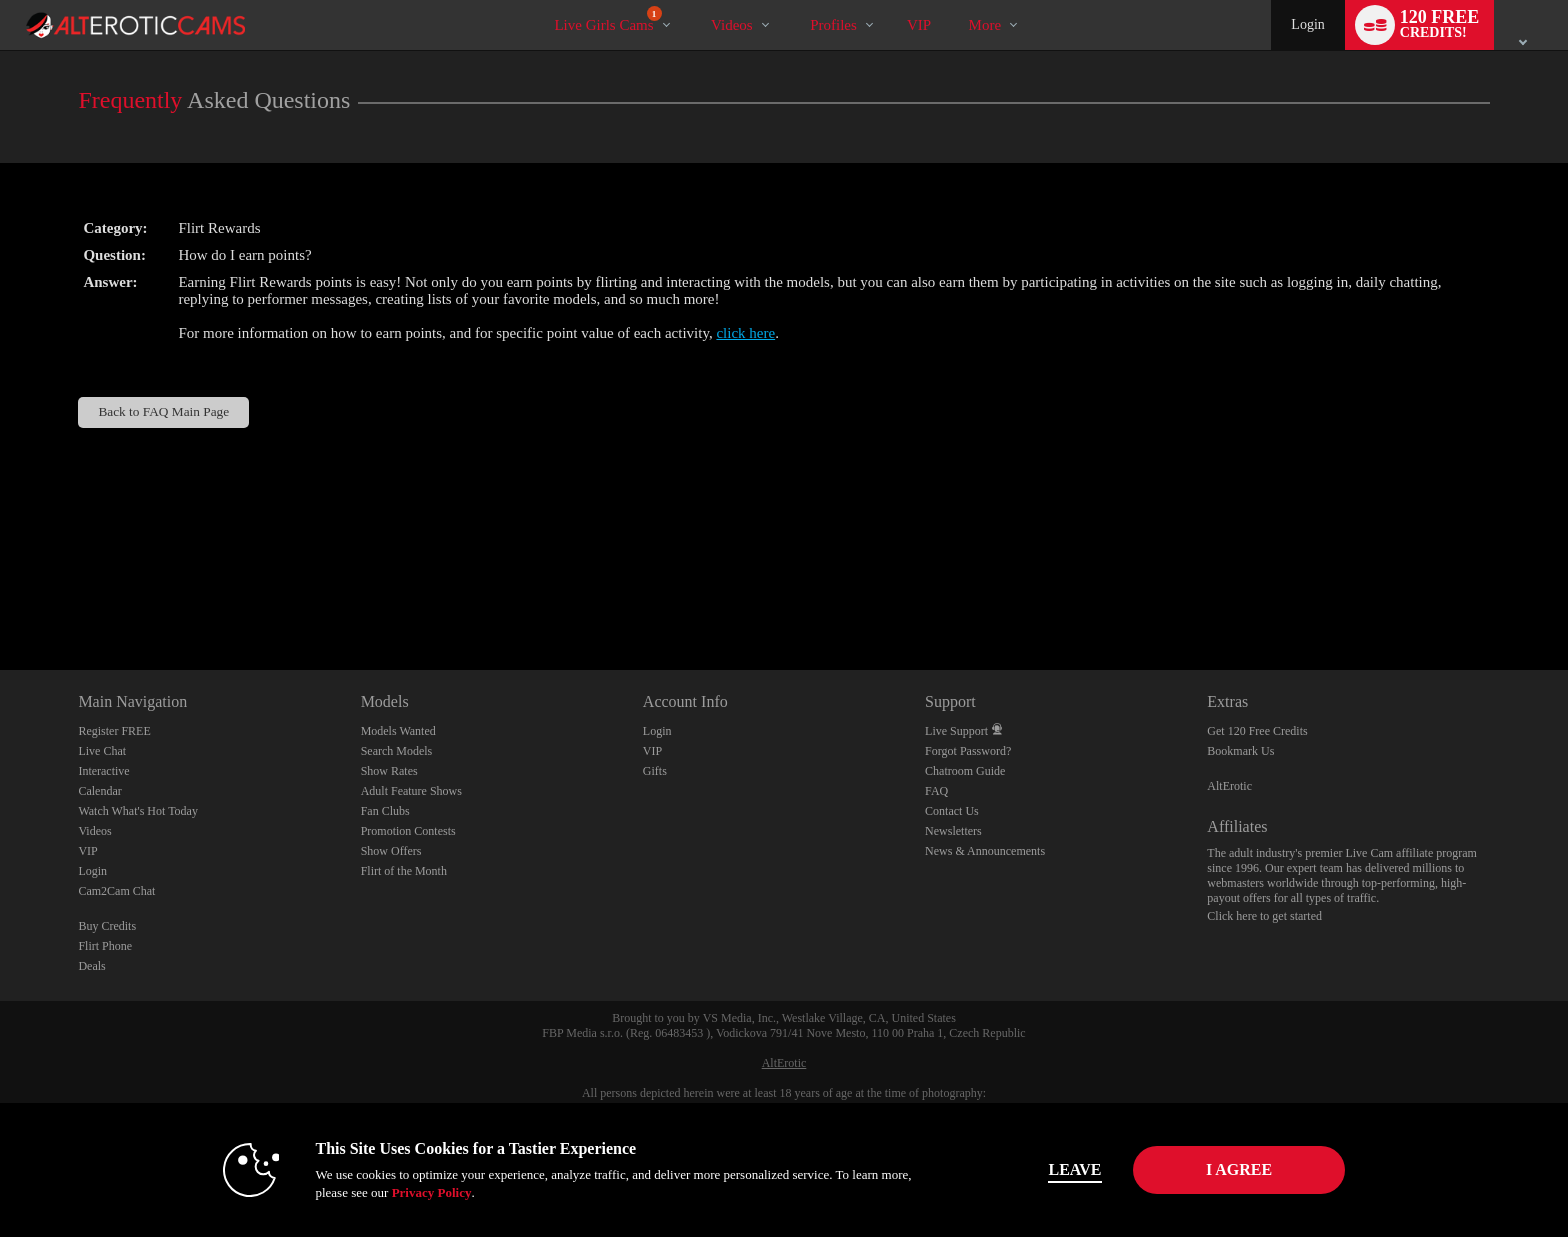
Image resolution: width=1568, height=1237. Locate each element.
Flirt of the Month (404, 871)
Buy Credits (107, 926)
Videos (732, 25)
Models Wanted (398, 731)
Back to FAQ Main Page (163, 411)
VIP (919, 25)
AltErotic (1229, 786)
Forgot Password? (968, 751)
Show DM (0, 595)
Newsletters (953, 831)
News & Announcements (985, 851)
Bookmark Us (1240, 751)
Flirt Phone (105, 946)
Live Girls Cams (607, 19)
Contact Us (952, 811)
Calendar (99, 791)
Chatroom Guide (965, 771)
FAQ (936, 791)
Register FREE (114, 731)
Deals (91, 966)
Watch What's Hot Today (138, 811)
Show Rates (389, 771)
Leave (1063, 1169)
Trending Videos (694, 0)
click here (745, 333)
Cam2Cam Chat (116, 891)
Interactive (103, 771)
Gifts (655, 771)
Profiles (833, 25)
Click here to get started (1264, 916)
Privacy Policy (420, 1192)
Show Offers (391, 851)
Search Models (397, 751)
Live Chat (102, 751)
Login (1307, 24)
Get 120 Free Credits (1257, 731)
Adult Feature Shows (411, 791)
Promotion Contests (408, 831)
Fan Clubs (385, 811)
